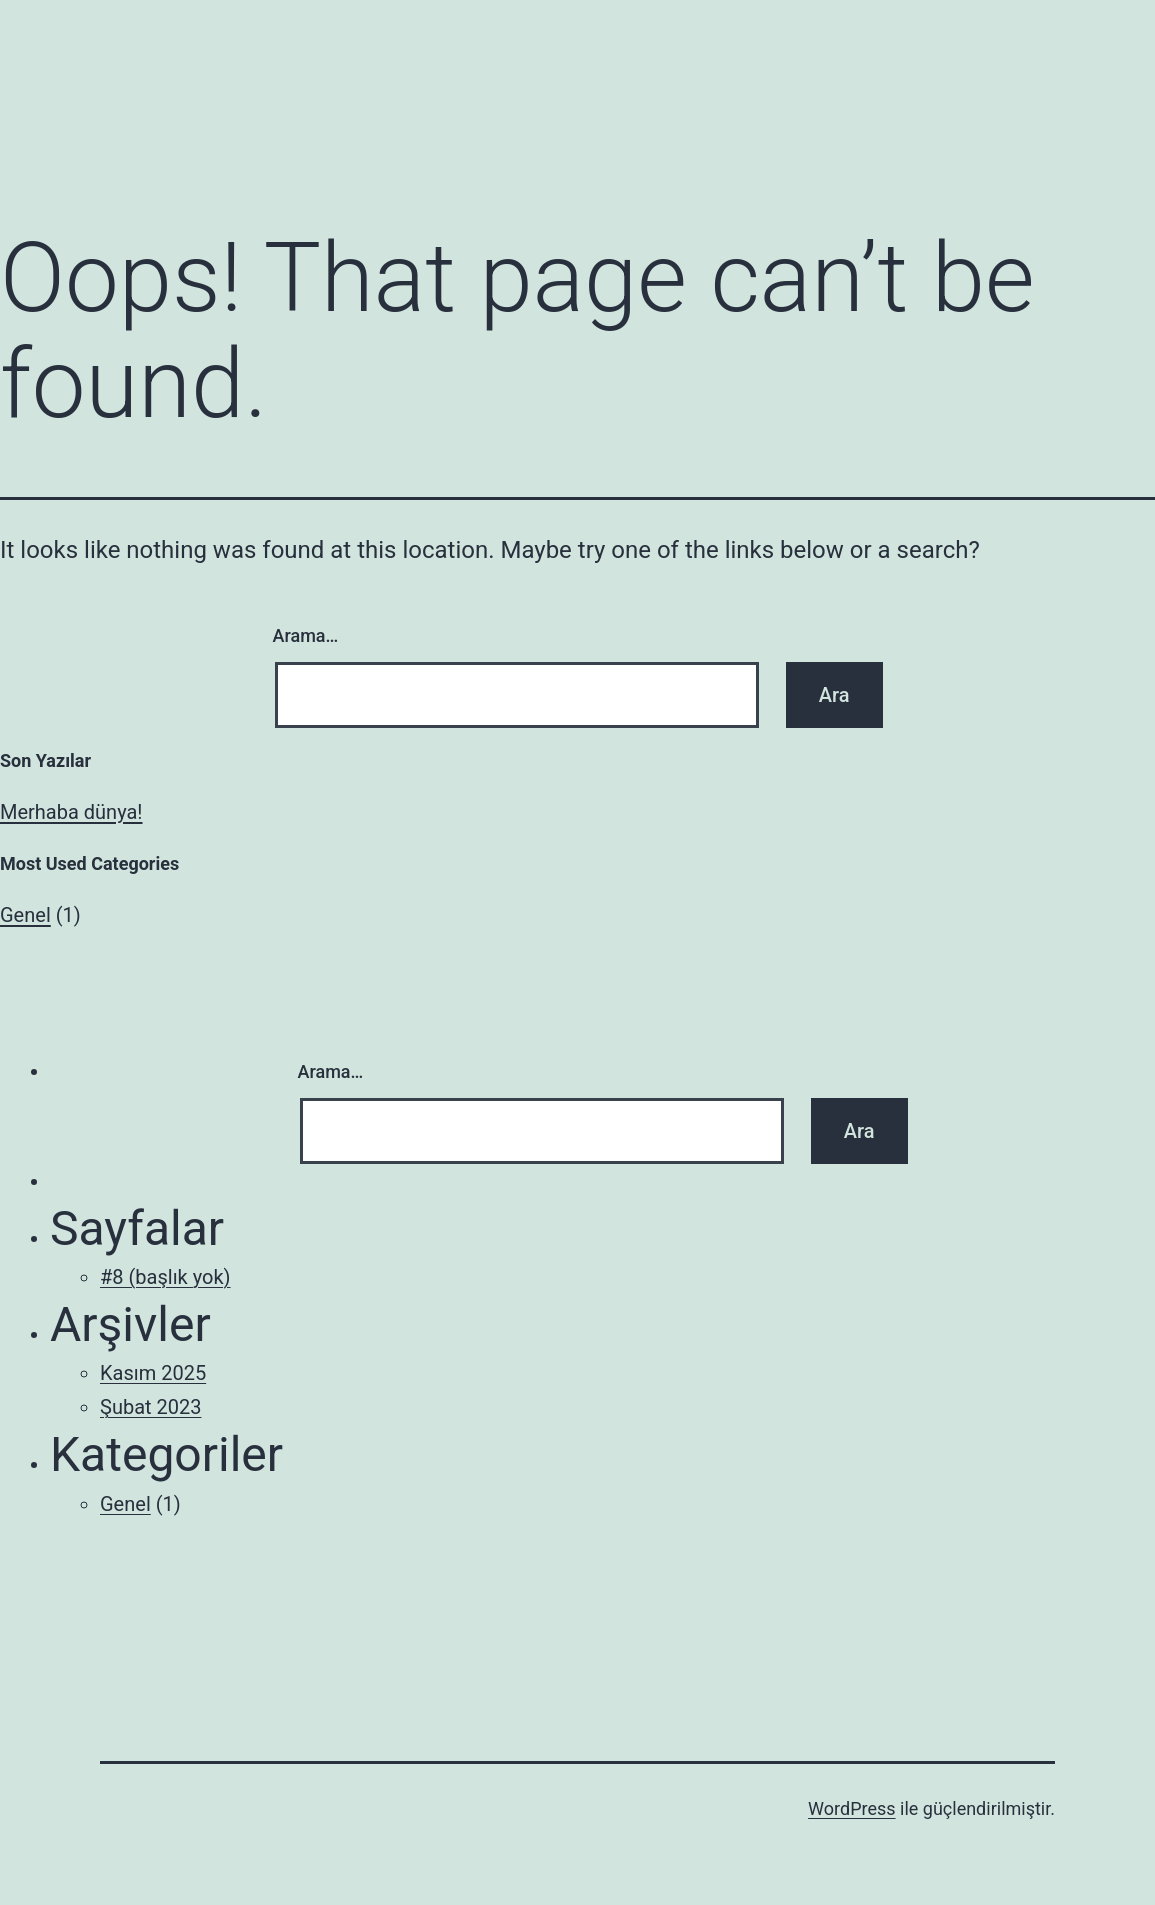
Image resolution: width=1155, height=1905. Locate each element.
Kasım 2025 (153, 1373)
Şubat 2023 (150, 1407)
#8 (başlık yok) (165, 1277)
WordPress (851, 1808)
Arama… (306, 635)
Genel (25, 915)
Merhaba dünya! (71, 812)
